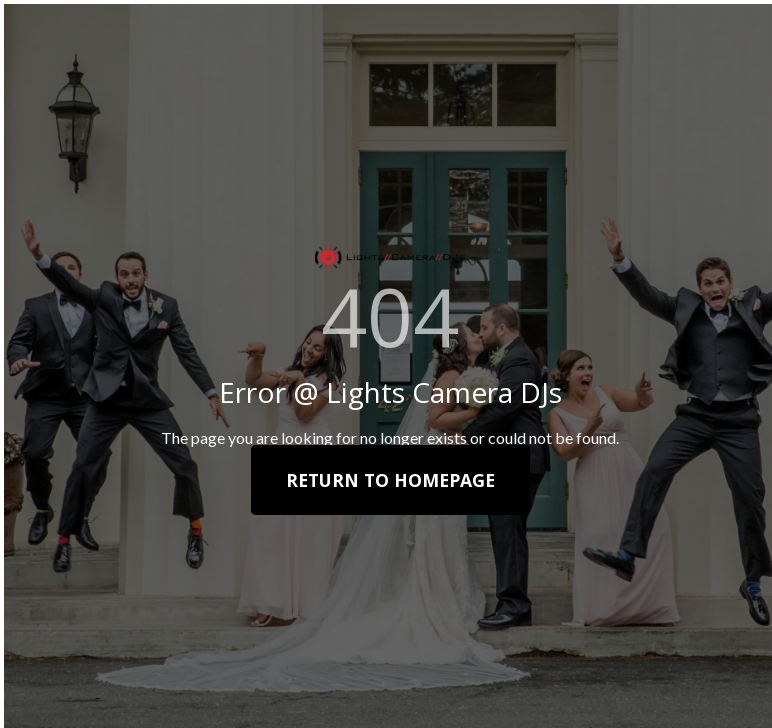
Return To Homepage (390, 480)
